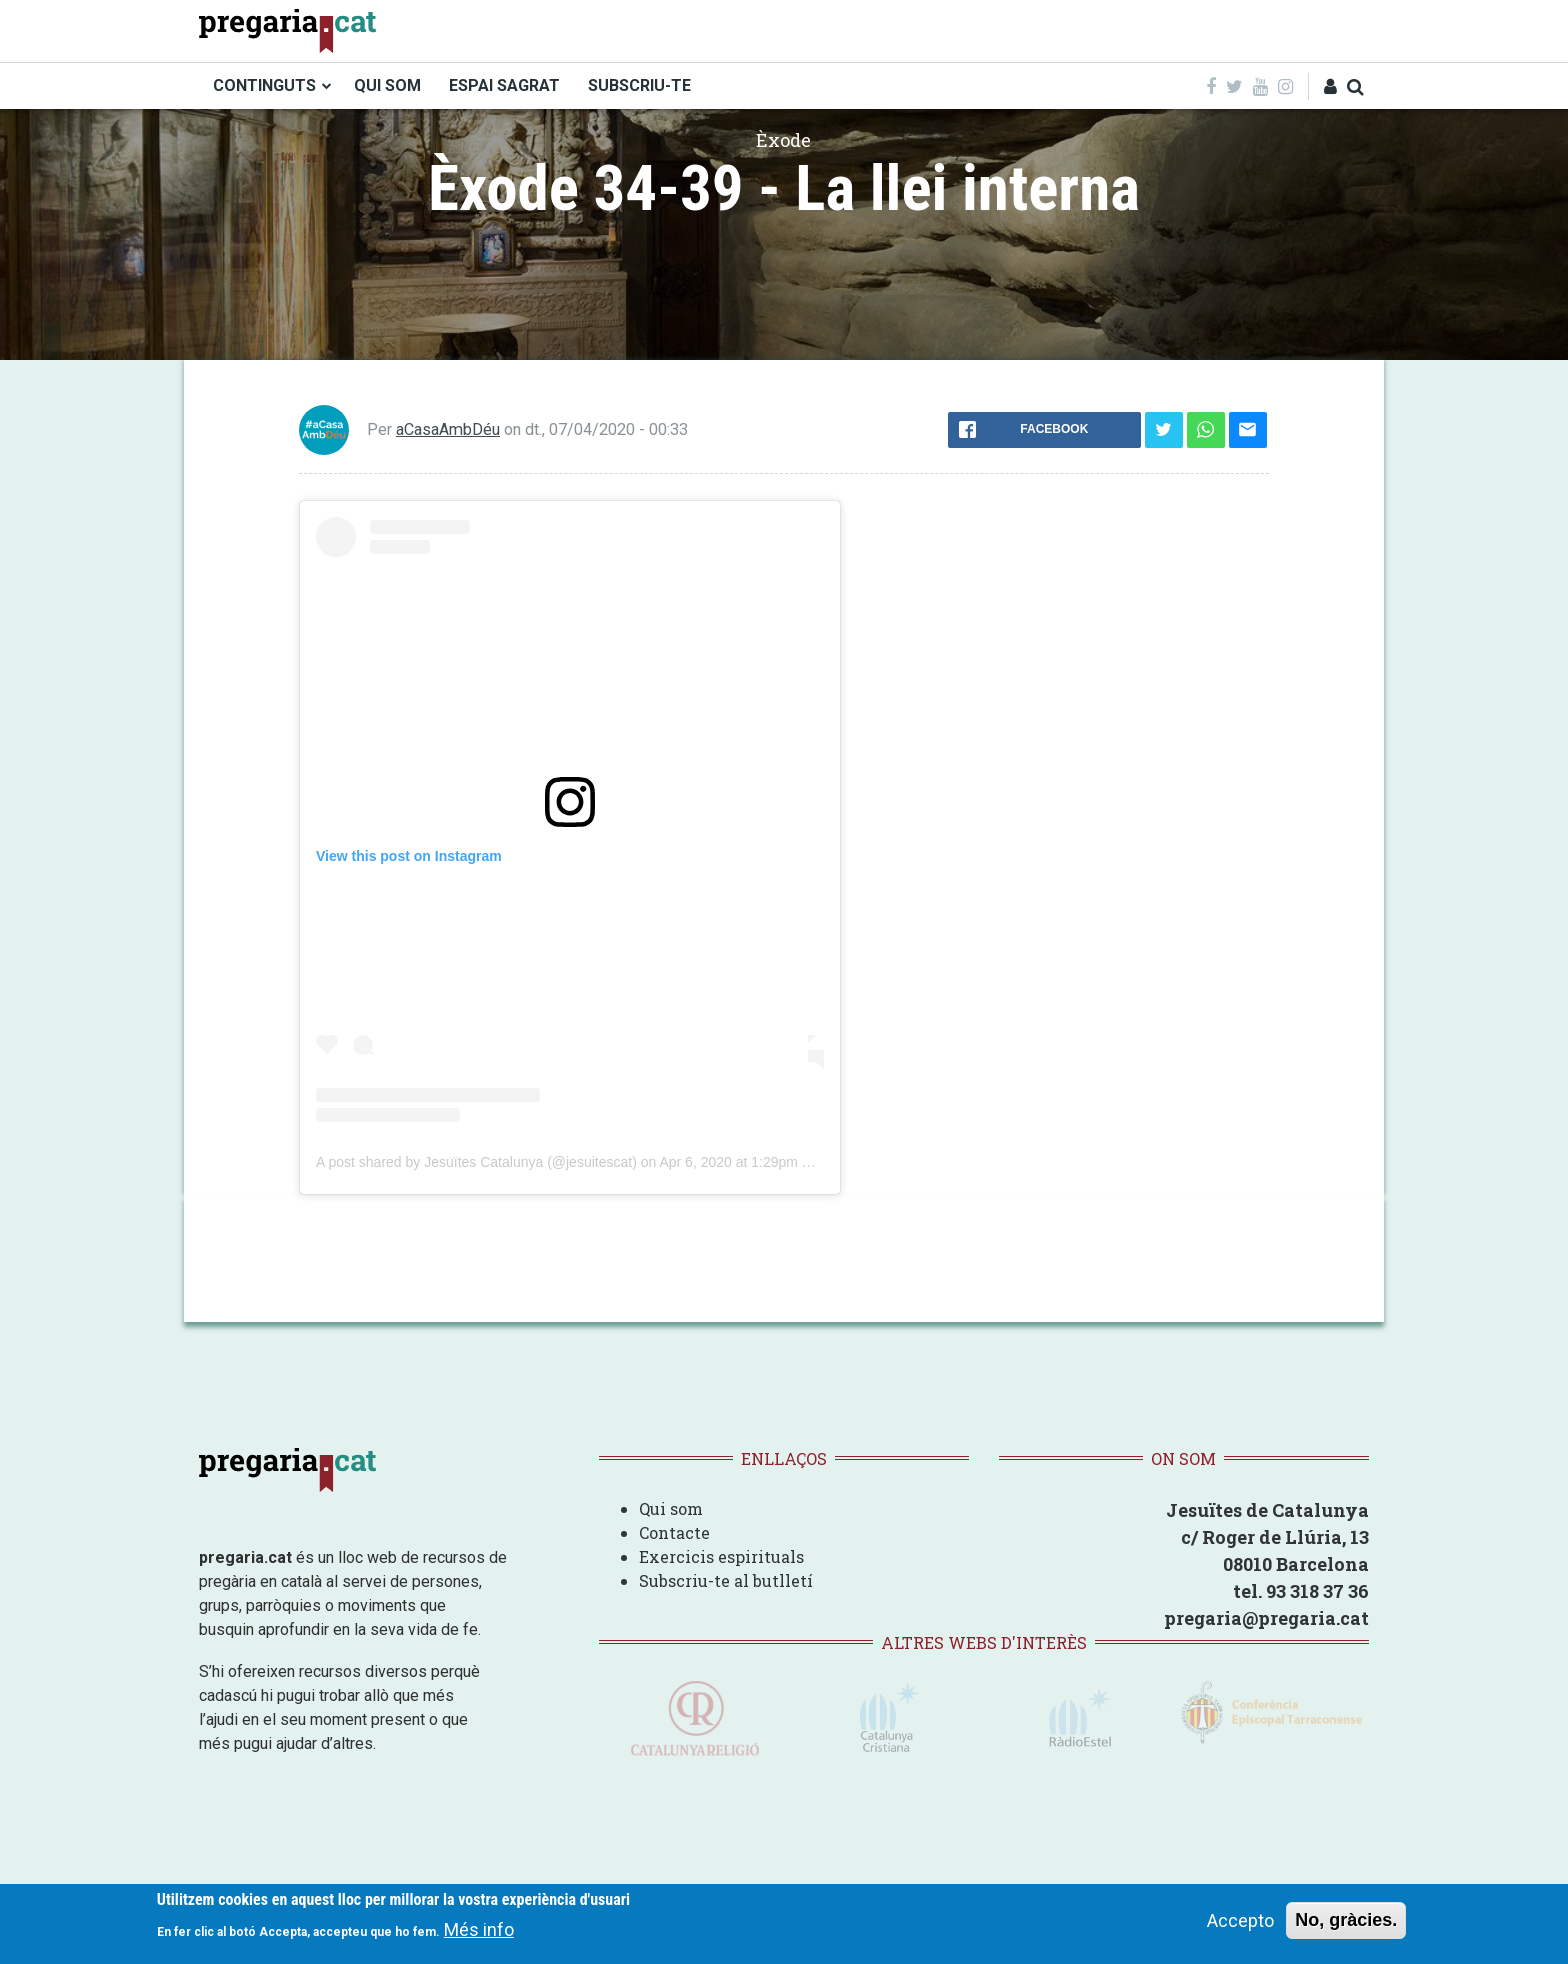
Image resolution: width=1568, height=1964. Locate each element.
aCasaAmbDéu (448, 429)
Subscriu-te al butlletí (726, 1580)
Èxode (783, 140)
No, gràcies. (1346, 1920)
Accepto (1240, 1920)
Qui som (671, 1508)
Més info (479, 1929)
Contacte (674, 1532)
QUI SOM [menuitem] (387, 85)
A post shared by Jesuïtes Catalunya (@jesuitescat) (476, 1162)
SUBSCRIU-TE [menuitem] (639, 85)
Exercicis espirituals (721, 1556)
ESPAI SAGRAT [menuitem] (504, 85)
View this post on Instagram (409, 856)
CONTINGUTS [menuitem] (264, 85)
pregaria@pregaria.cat (1266, 1618)
